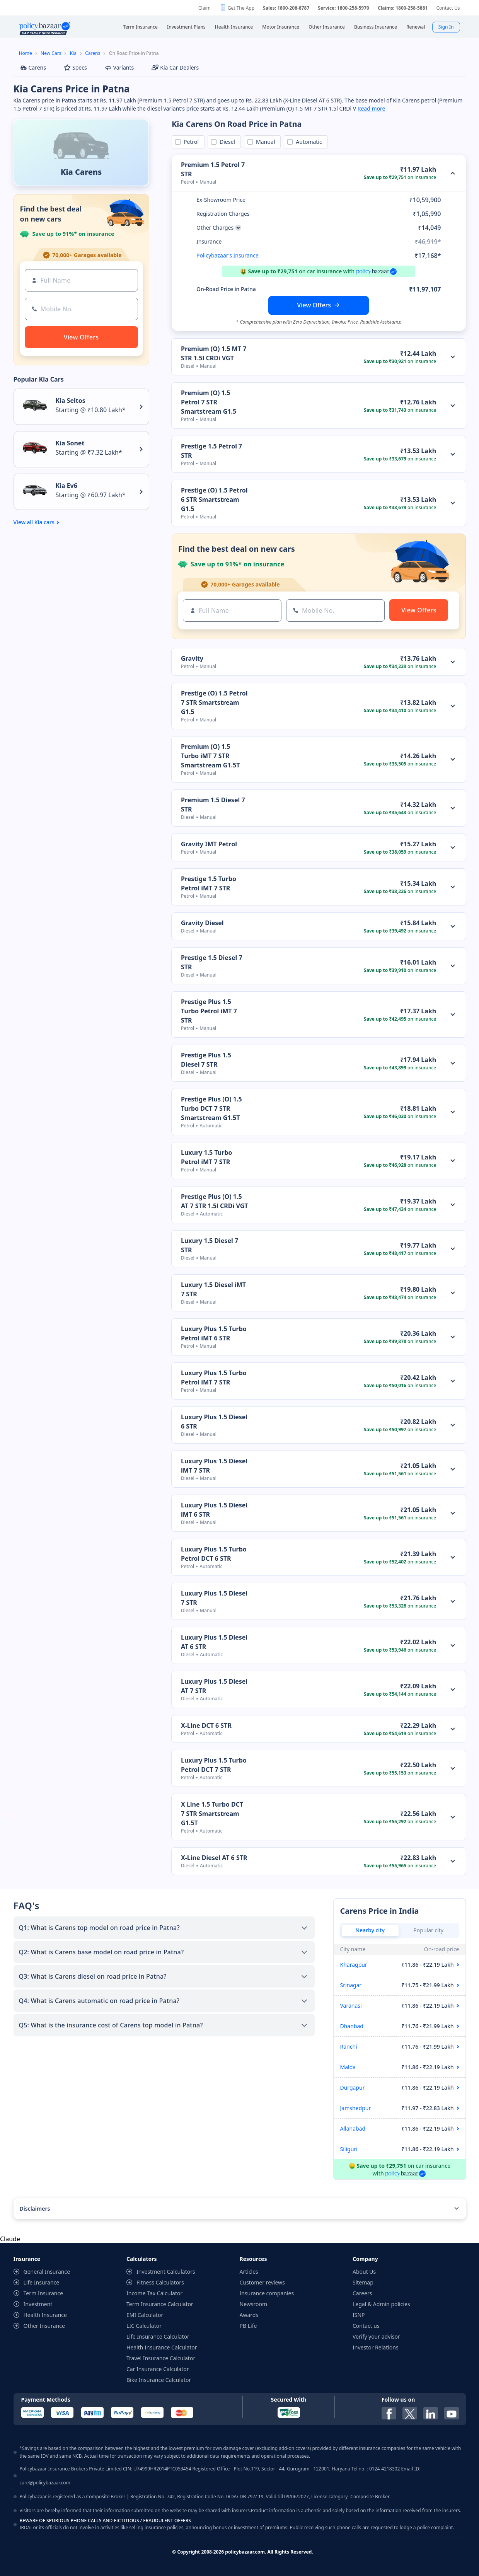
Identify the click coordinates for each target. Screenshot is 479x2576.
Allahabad (353, 2128)
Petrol (190, 141)
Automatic (307, 141)
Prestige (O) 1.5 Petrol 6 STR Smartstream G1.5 (214, 499)
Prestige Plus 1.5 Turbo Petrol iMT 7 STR (209, 1011)
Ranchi (348, 2046)
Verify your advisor (376, 2336)
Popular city (428, 1930)
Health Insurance (45, 2315)
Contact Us (448, 8)
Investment (38, 2304)
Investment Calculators (165, 2271)
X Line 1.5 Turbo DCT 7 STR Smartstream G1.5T (212, 1813)
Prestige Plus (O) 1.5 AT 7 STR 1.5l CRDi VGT (214, 1201)
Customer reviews (262, 2282)
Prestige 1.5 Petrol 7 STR (211, 451)
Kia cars (44, 522)
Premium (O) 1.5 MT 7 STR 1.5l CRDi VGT (213, 353)
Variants (119, 67)
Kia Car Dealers (175, 67)
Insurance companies (267, 2293)
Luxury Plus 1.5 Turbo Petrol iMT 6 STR (214, 1333)
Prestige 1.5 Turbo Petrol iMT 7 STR (208, 883)
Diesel (226, 141)
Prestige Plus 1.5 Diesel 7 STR (206, 1060)
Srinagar (351, 1985)
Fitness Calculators (160, 2282)
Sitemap (363, 2282)
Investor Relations (376, 2347)
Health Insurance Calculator (161, 2347)
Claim (204, 8)
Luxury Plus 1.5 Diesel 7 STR (214, 1598)
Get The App (241, 8)
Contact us (366, 2325)
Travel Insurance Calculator (160, 2358)
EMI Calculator (144, 2315)
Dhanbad (351, 2026)
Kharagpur (353, 1964)
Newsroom (254, 2304)
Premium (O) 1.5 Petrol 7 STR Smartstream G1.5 (208, 402)
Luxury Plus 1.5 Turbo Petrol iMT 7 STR (214, 1377)
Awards (249, 2315)
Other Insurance (44, 2325)
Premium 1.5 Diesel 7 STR (213, 804)
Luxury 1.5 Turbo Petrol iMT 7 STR (206, 1157)
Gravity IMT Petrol (209, 844)
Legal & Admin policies (381, 2304)
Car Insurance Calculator (157, 2369)
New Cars (51, 53)
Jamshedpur (355, 2108)
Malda (348, 2067)
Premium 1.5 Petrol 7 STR (213, 169)
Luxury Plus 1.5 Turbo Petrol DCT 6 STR (214, 1554)
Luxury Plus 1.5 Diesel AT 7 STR (214, 1686)
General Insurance (47, 2271)
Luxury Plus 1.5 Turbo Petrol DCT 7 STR (214, 1765)
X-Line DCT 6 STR (206, 1725)
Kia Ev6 (66, 485)
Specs (75, 67)
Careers (362, 2293)
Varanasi (351, 2005)
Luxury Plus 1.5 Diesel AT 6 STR (214, 1642)
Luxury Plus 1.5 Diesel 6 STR (214, 1421)
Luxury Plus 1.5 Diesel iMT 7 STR (214, 1466)
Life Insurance (42, 2282)
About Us (364, 2271)
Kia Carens (81, 172)
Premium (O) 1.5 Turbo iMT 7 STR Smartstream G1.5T (210, 755)
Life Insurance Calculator (157, 2336)
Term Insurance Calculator (159, 2304)
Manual (264, 141)
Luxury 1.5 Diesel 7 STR (209, 1245)
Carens (92, 53)
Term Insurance (43, 2293)
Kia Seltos (70, 400)
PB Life (248, 2325)
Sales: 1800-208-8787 (286, 8)
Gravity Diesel (202, 923)
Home (25, 53)
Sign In (446, 27)
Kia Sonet (70, 443)
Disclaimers (35, 2208)
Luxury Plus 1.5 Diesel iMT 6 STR (214, 1510)
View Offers (314, 305)
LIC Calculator (144, 2325)
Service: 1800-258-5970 (343, 8)
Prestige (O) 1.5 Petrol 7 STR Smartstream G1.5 (214, 702)
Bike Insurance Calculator (158, 2379)
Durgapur (352, 2087)
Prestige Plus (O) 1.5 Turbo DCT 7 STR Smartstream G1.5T (211, 1108)
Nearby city (370, 1930)
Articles (249, 2271)
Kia (73, 53)
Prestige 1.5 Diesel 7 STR (211, 962)
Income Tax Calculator (154, 2293)
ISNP (359, 2315)
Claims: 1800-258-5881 (403, 8)
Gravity (192, 658)
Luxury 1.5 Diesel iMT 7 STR (213, 1289)
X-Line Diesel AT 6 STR (214, 1857)
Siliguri (349, 2149)
